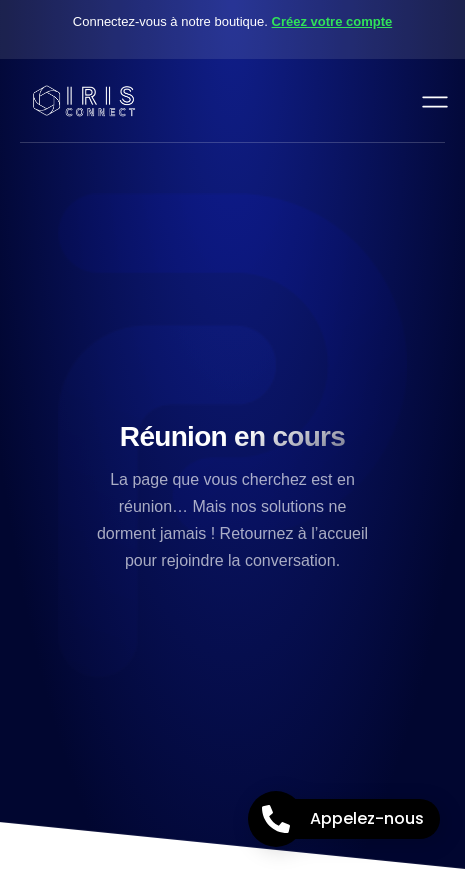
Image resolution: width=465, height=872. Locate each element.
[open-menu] (430, 100)
